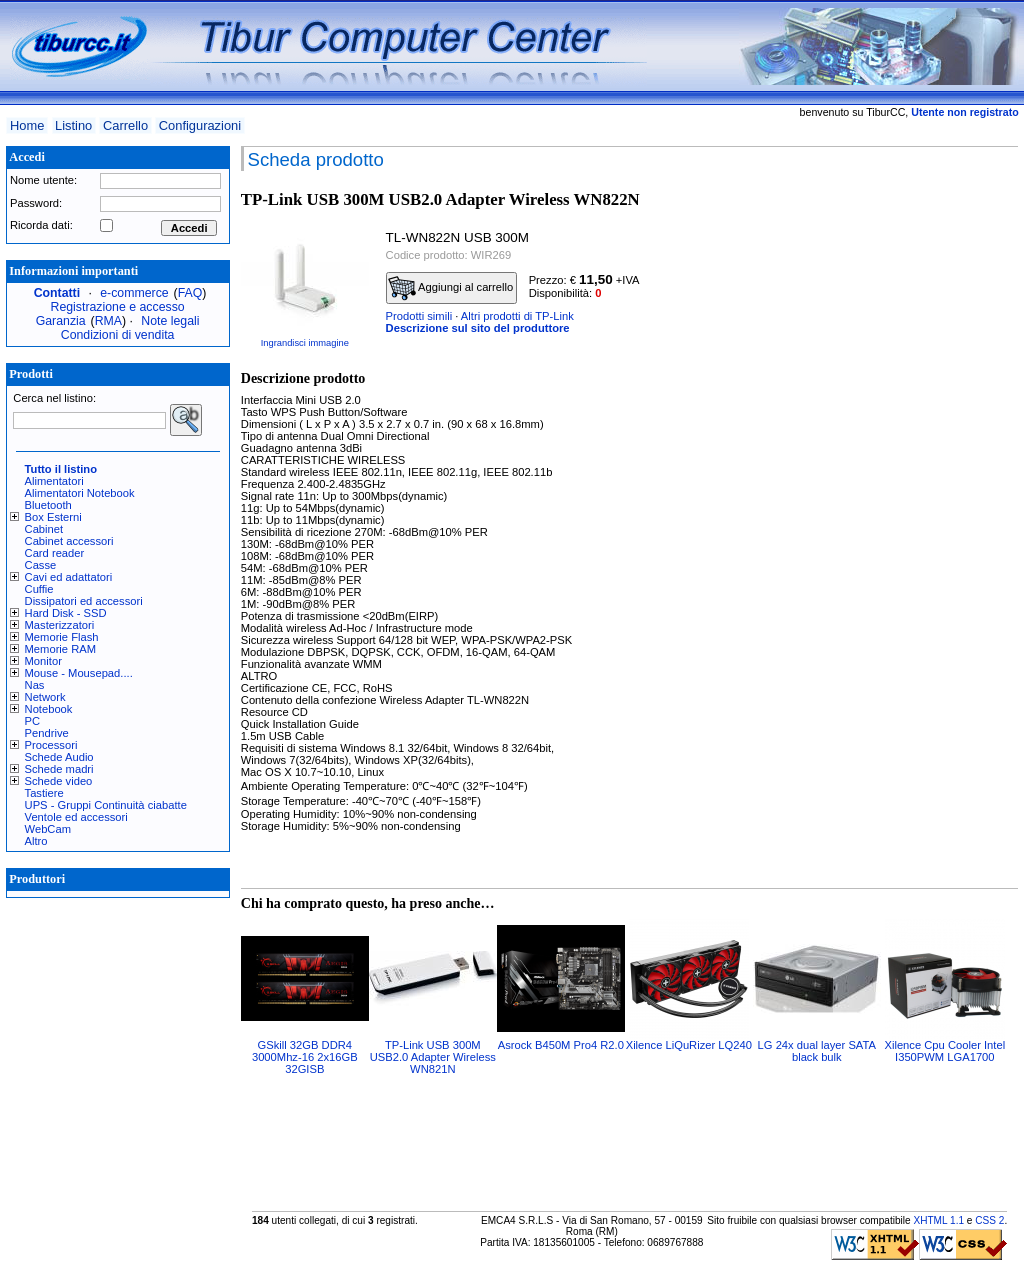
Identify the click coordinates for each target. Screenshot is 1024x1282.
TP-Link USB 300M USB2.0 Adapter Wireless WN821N (433, 1057)
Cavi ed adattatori (69, 577)
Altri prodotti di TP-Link (517, 316)
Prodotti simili (419, 316)
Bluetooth (48, 505)
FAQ (190, 293)
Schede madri (59, 769)
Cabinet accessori (69, 541)
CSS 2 (989, 1220)
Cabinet (44, 529)
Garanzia (61, 321)
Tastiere (44, 793)
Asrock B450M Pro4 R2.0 (561, 1045)
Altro (36, 841)
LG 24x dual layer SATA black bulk (817, 1051)
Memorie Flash (62, 637)
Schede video (59, 781)
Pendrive (47, 733)
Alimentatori (54, 481)
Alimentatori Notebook (80, 493)
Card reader (55, 553)
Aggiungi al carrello (451, 288)
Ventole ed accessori (76, 817)
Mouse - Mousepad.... (79, 673)
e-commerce (134, 293)
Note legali (170, 321)
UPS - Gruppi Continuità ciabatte (106, 805)
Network (45, 697)
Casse (41, 565)
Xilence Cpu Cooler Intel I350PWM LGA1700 (944, 1051)
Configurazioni (200, 125)
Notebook (49, 709)
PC (33, 721)
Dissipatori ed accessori (84, 601)
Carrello (125, 125)
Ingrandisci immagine (305, 343)
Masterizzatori (60, 625)
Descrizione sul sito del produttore (478, 328)
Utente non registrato (964, 112)
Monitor (43, 661)
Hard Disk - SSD (66, 613)
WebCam (48, 829)
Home (27, 125)
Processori (51, 745)
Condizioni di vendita (118, 335)
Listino (73, 125)
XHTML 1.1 (938, 1220)
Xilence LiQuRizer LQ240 (689, 1045)
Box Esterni (53, 517)
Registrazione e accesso (118, 307)
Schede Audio (59, 757)
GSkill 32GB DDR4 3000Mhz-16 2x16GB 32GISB (305, 1057)
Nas (35, 685)
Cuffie (39, 589)
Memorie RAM (60, 649)
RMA (108, 321)
